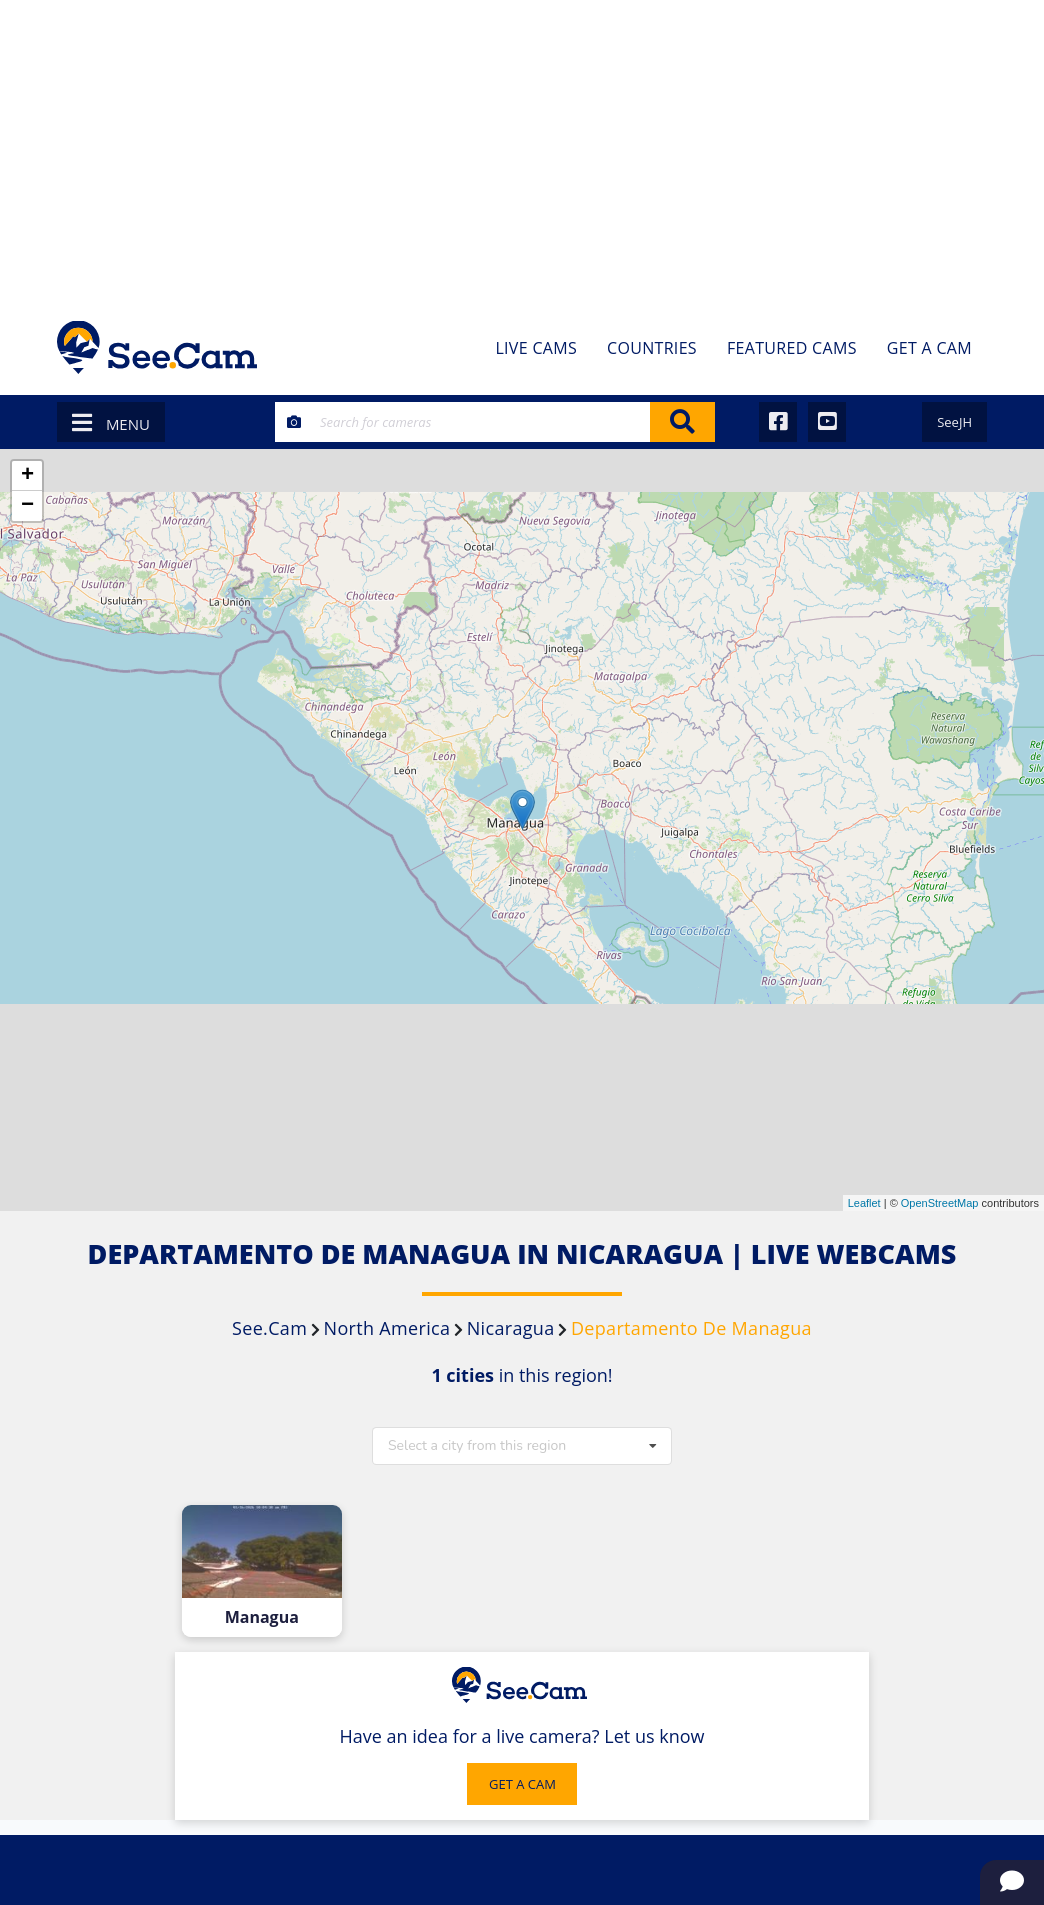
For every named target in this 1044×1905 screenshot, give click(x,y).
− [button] (27, 506)
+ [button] (27, 476)
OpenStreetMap (940, 1203)
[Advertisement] (522, 150)
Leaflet (864, 1203)
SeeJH (954, 422)
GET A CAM (522, 1784)
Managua (262, 1617)
